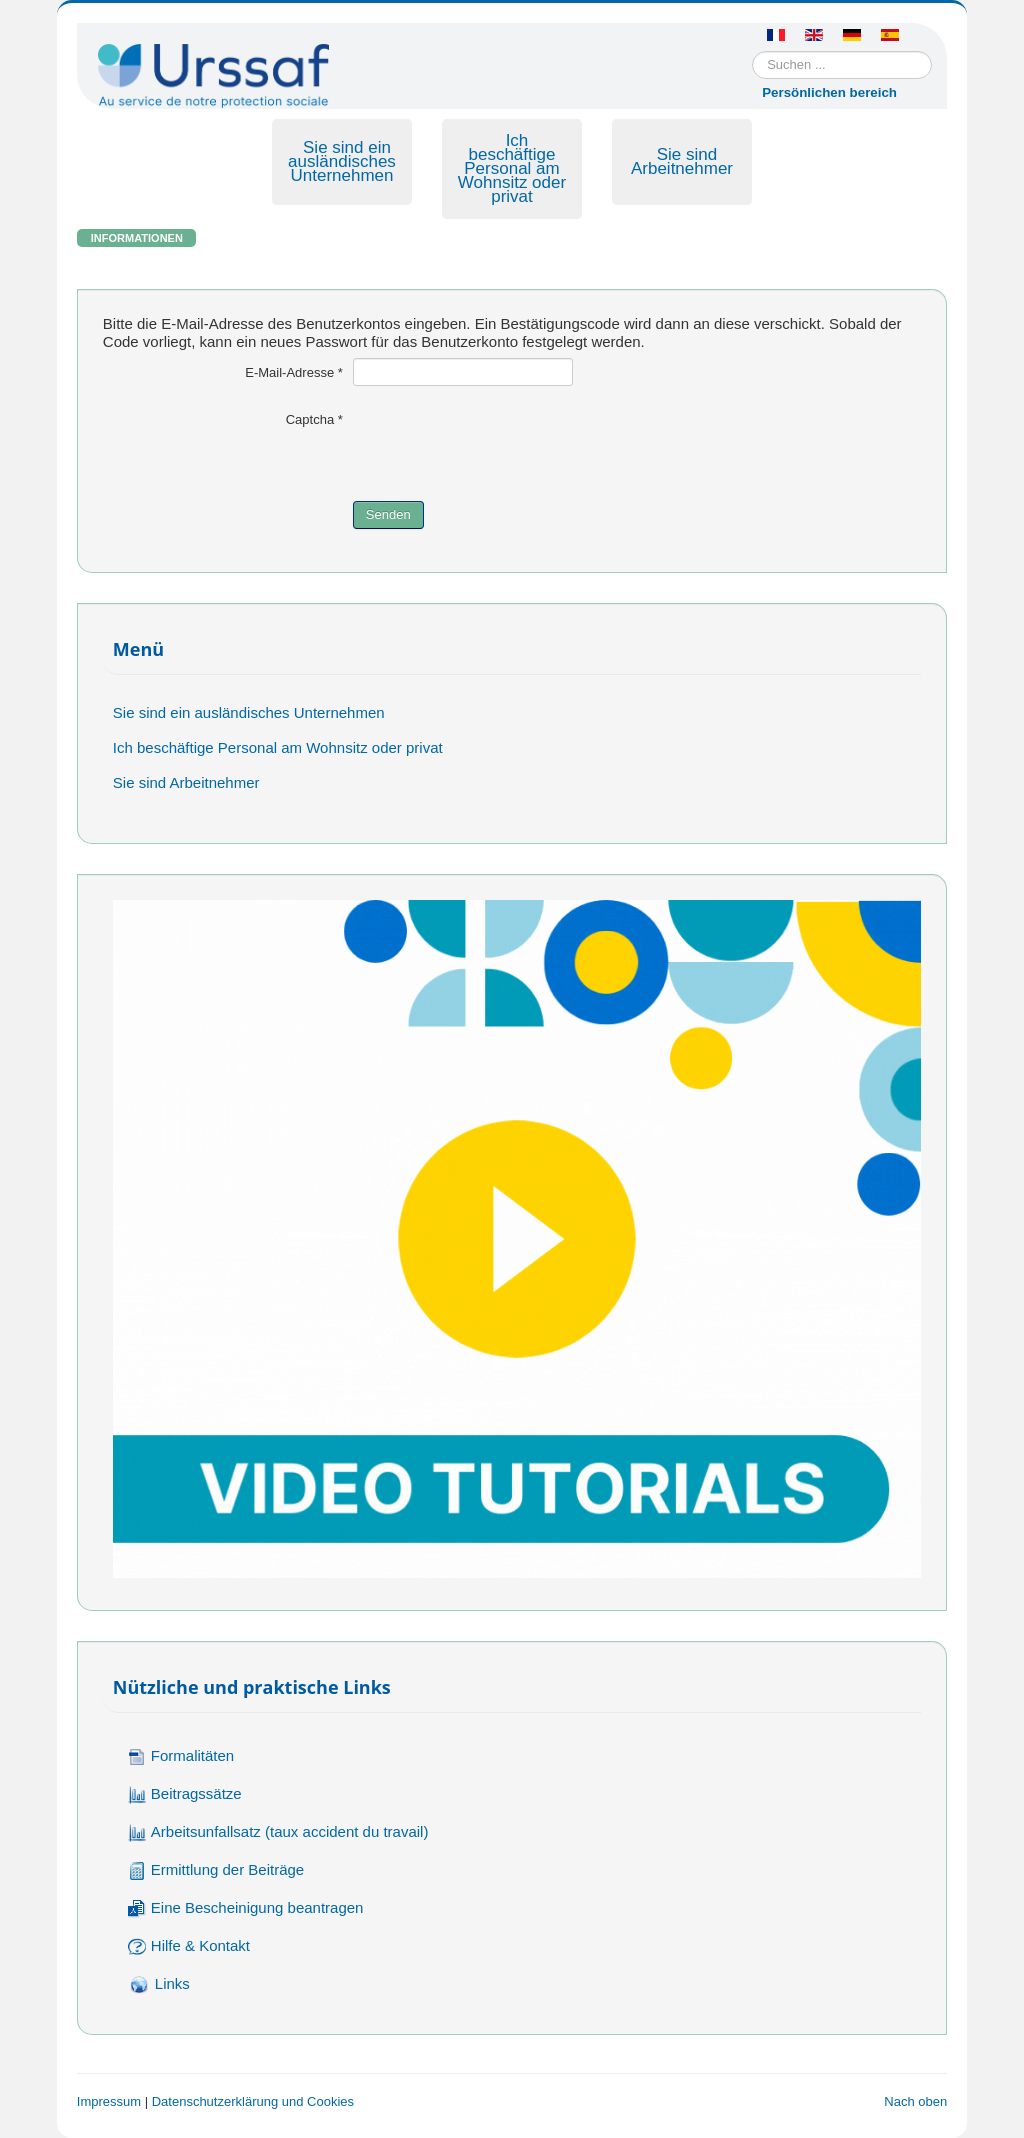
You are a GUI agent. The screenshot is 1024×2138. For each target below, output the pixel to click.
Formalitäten (181, 1756)
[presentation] (505, 444)
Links (159, 1985)
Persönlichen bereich (829, 92)
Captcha (314, 419)
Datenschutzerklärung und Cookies (253, 2101)
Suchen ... (752, 51)
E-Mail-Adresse (294, 372)
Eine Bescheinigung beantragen (246, 1908)
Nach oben (915, 2101)
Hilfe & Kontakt (189, 1946)
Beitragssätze (185, 1794)
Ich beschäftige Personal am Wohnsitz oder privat (512, 168)
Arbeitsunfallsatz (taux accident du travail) (278, 1832)
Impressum (109, 2101)
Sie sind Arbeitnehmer (682, 161)
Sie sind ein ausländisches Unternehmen (342, 161)
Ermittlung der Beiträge (216, 1870)
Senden (388, 514)
